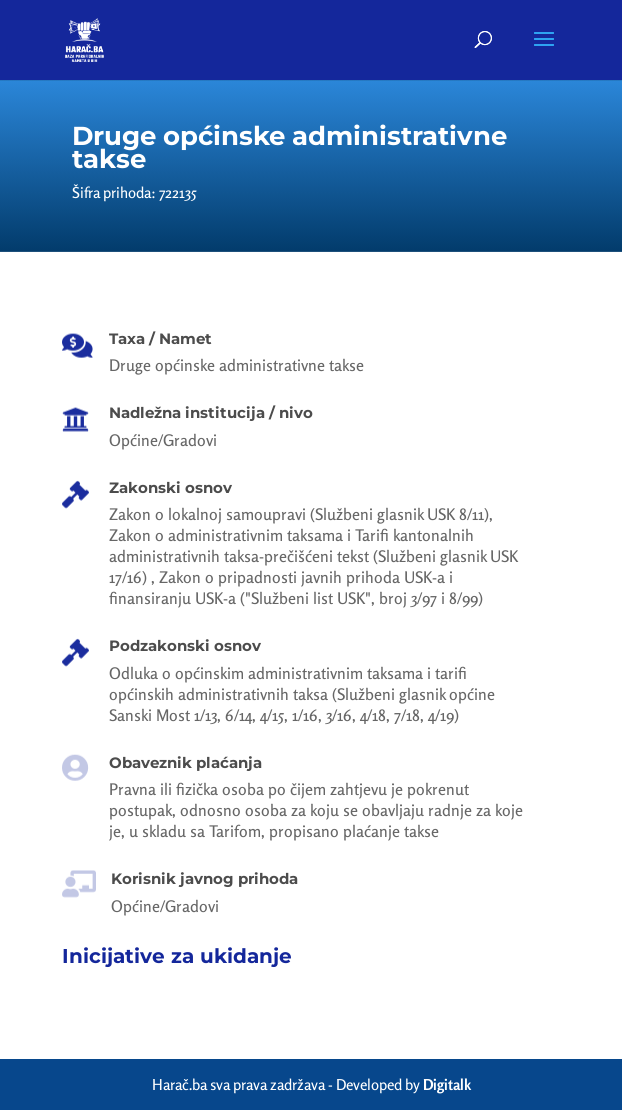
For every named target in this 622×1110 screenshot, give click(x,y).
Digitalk (447, 1084)
